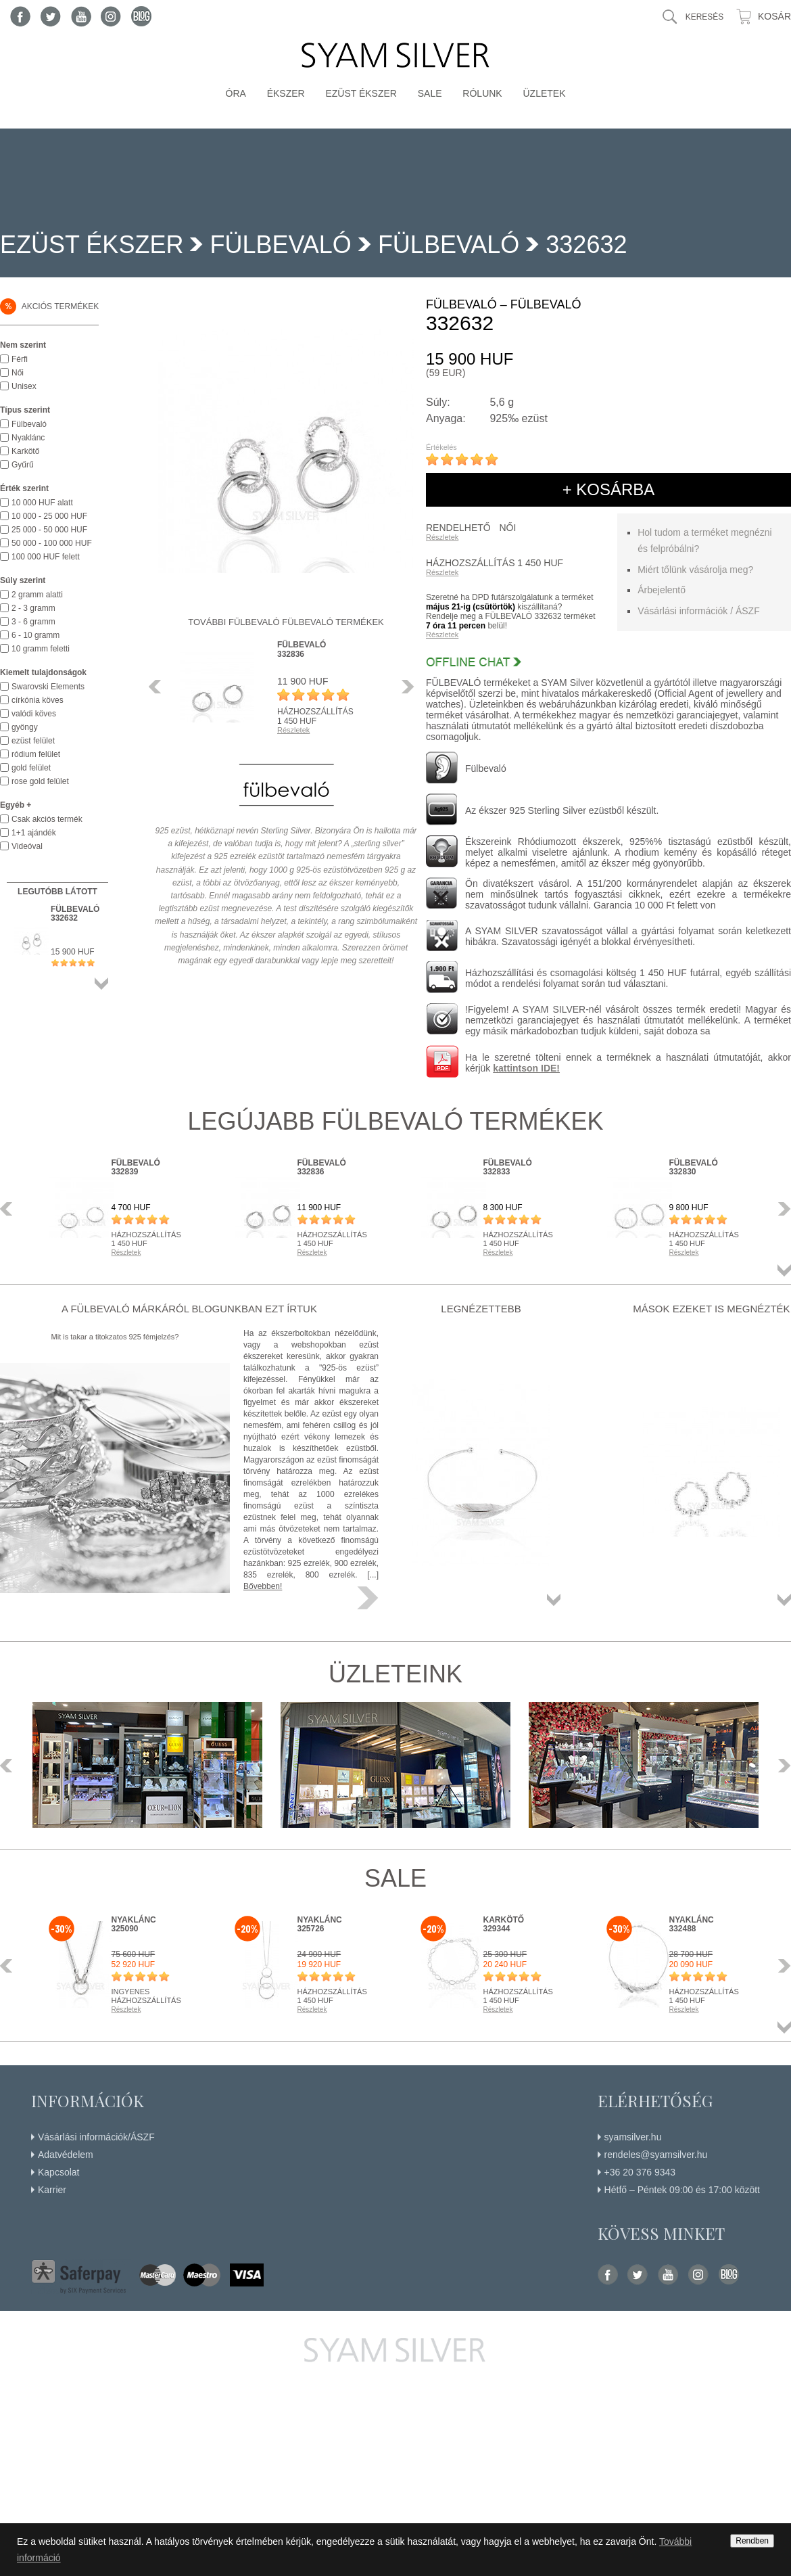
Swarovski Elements (48, 686)
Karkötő (25, 451)
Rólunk (482, 93)
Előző (159, 686)
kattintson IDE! (526, 1068)
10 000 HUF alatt (42, 502)
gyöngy (24, 727)
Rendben (752, 2541)
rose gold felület (40, 781)
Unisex (24, 386)
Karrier (52, 2189)
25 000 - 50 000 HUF (49, 529)
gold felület (31, 768)
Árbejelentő (662, 589)
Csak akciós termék (46, 819)
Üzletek (544, 93)
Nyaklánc (28, 437)
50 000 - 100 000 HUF (51, 543)
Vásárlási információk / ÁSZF (699, 610)
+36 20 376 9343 (640, 2172)
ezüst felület (33, 740)
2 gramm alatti (37, 594)
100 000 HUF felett (45, 556)
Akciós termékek (49, 306)
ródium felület (35, 754)
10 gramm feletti (40, 648)
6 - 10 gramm (35, 635)
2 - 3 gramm (33, 608)
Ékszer (286, 93)
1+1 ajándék (33, 832)
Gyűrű (22, 464)
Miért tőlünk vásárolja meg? (695, 569)
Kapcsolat (58, 2172)
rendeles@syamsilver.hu (656, 2154)
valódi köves (33, 713)
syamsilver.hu (633, 2137)
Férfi (19, 359)
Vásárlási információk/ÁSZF (96, 2137)
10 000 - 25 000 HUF (49, 516)
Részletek (442, 537)
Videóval (27, 846)
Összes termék (101, 983)
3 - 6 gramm (33, 621)
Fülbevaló (448, 244)
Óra (236, 93)
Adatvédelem (65, 2154)
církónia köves (37, 700)
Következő (404, 686)
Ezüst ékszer (361, 93)
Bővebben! (262, 1586)
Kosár (774, 16)
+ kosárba (608, 489)
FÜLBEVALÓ (280, 244)
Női (17, 372)
